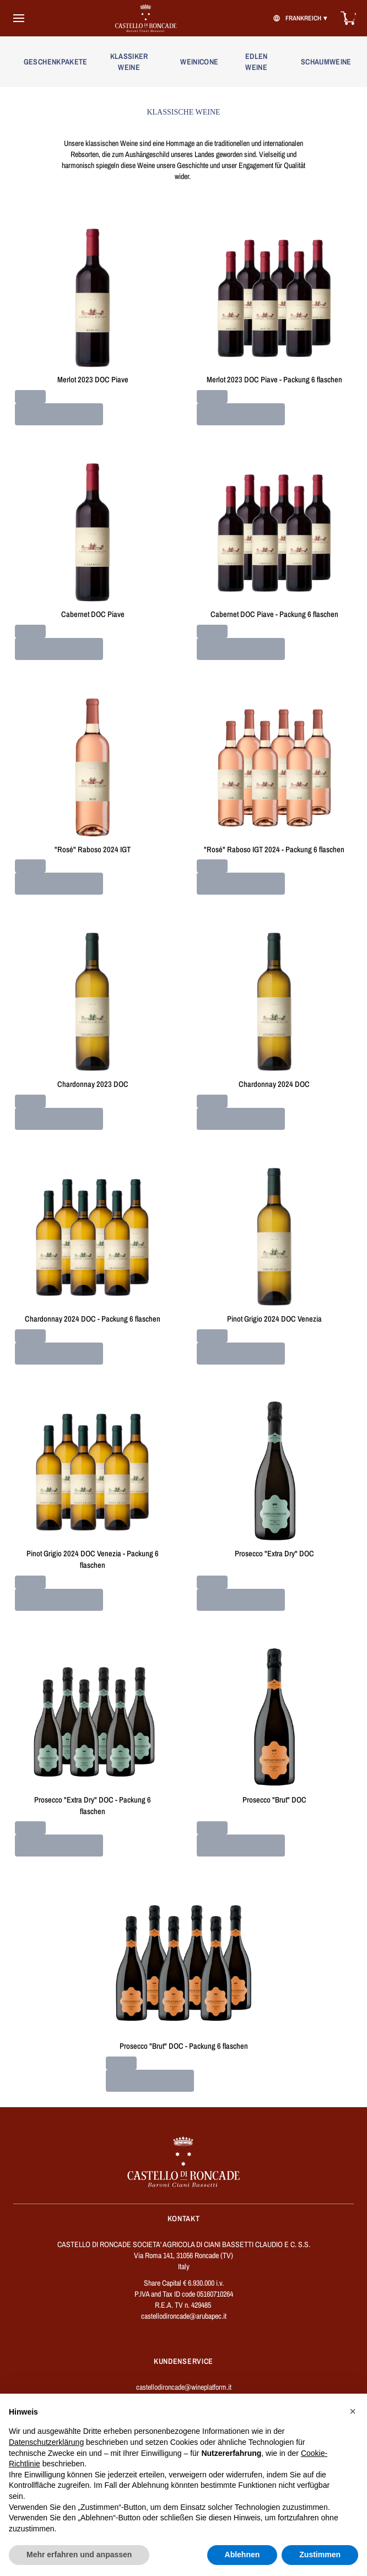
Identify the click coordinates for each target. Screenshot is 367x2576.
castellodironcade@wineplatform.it (183, 2387)
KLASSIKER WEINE (129, 61)
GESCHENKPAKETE (54, 62)
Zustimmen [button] (320, 2554)
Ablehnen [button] (242, 2554)
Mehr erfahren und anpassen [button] (79, 2554)
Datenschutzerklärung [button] (46, 2442)
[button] (352, 2411)
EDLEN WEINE (256, 61)
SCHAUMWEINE (325, 62)
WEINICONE (199, 62)
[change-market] (298, 18)
